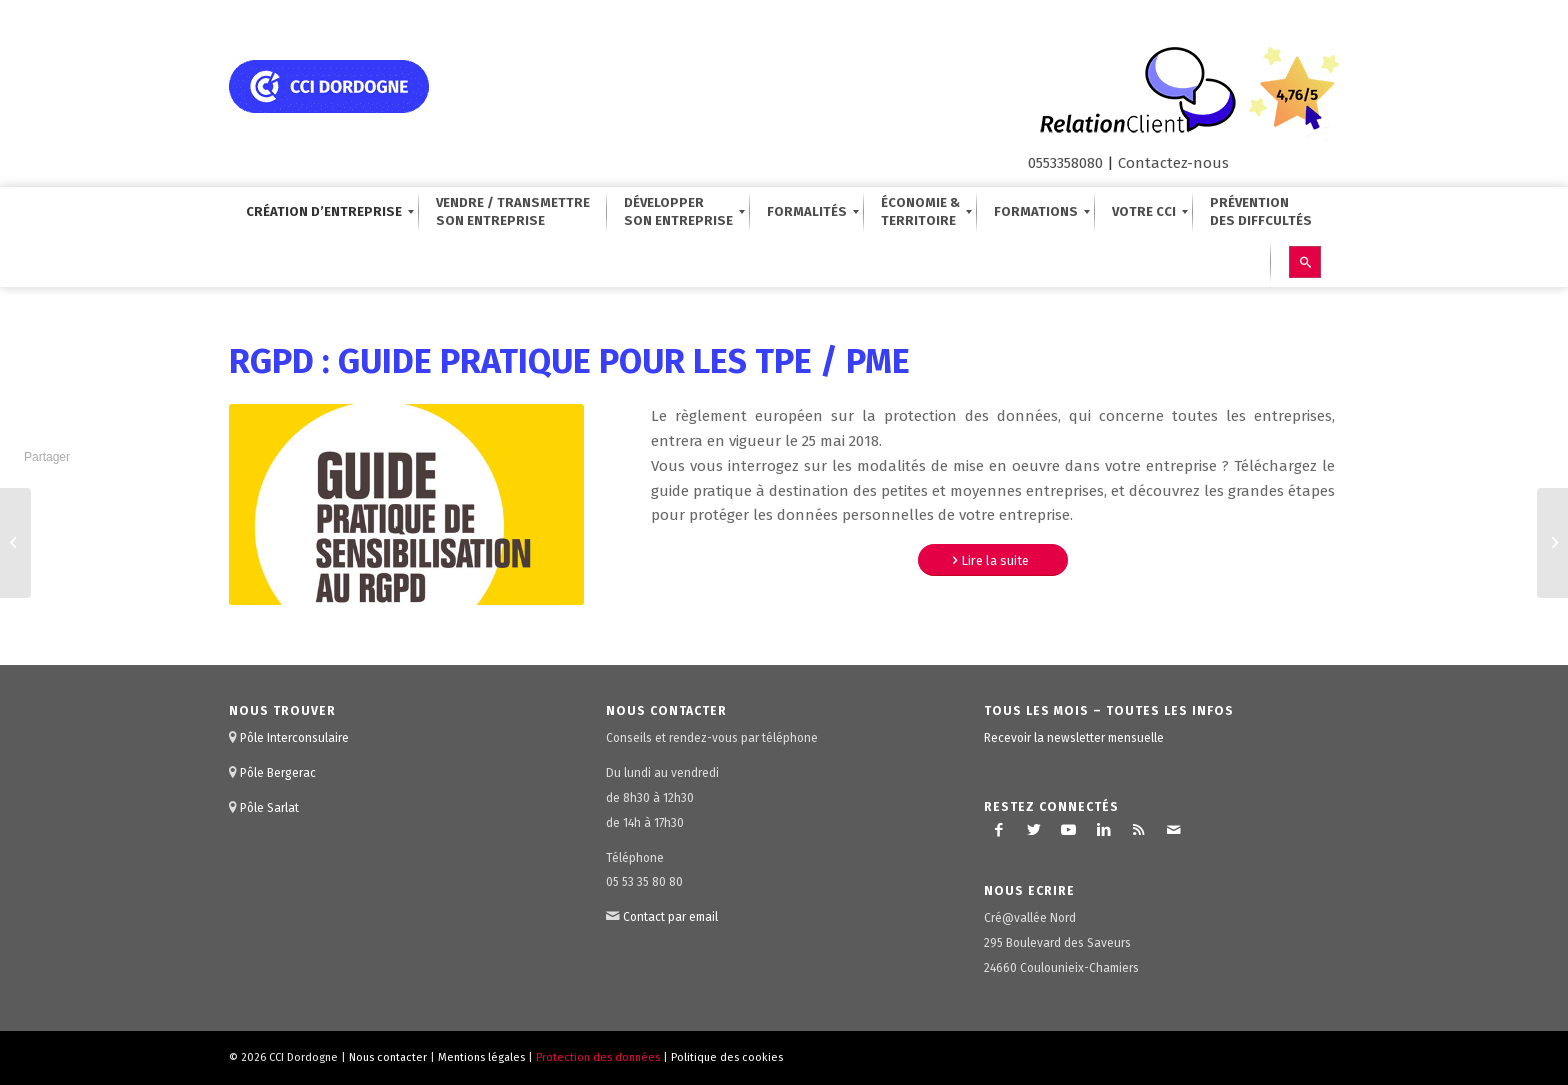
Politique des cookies (727, 1057)
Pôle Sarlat (269, 808)
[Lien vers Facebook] (999, 830)
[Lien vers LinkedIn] (1104, 830)
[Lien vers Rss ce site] (1139, 830)
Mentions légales (481, 1057)
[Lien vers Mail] (1174, 830)
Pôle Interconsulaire (294, 738)
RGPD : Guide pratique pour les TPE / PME (569, 361)
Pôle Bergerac (278, 773)
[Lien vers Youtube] (1069, 830)
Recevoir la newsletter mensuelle (1074, 738)
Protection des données (598, 1057)
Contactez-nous (1173, 163)
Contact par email (670, 917)
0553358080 (1065, 163)
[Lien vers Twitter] (1034, 830)
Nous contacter (388, 1057)
